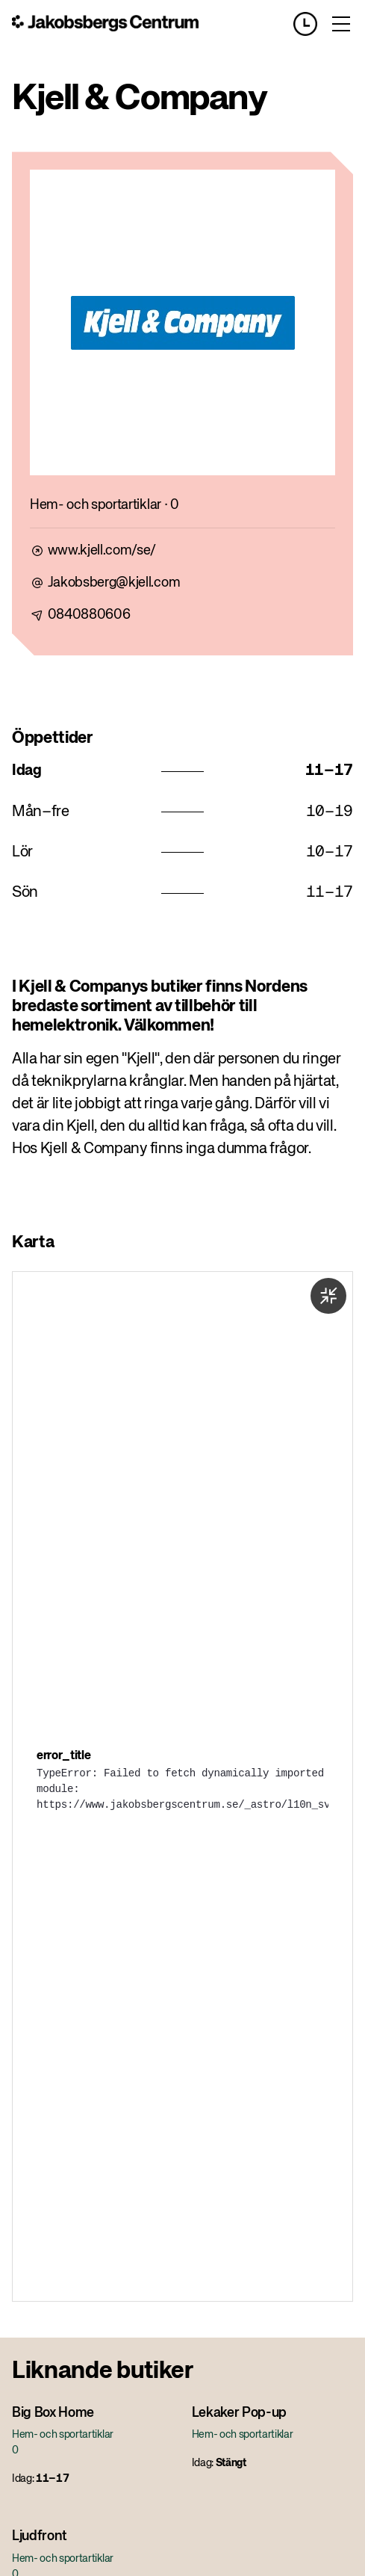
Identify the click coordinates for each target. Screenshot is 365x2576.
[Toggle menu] (341, 24)
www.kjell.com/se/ (102, 550)
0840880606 (89, 615)
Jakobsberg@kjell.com (114, 583)
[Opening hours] (311, 24)
